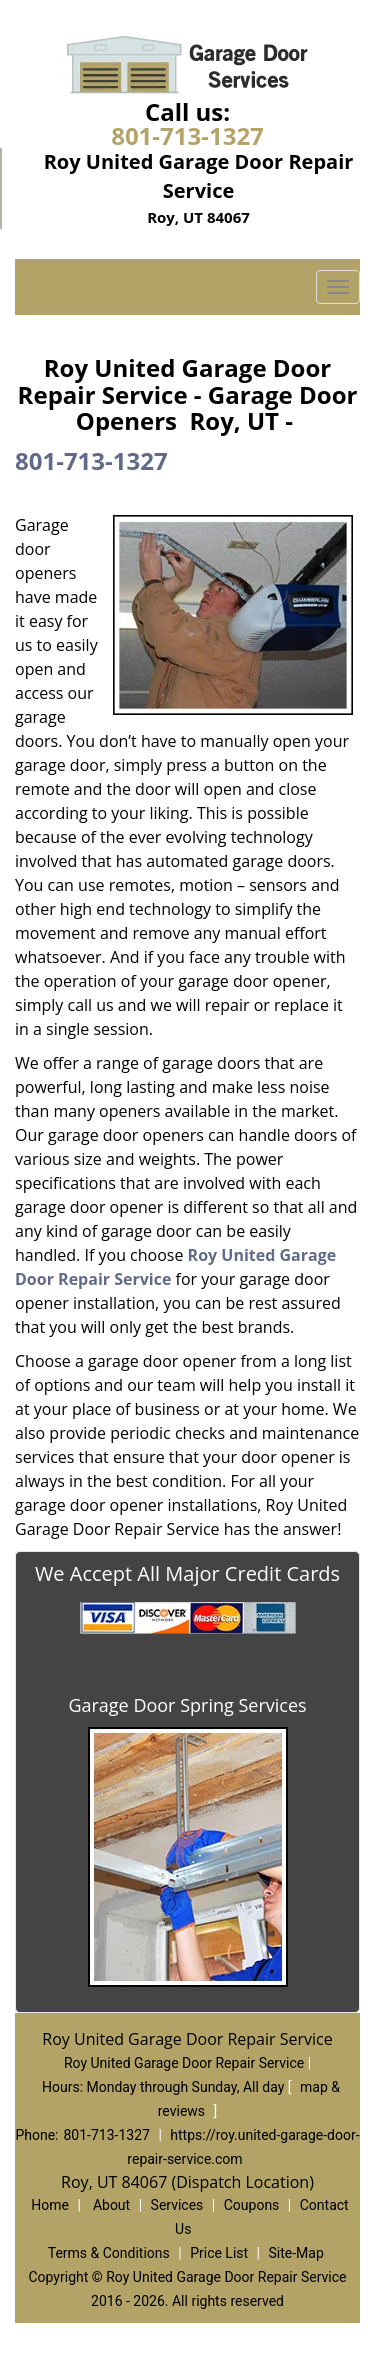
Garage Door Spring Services (187, 1705)
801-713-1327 (187, 135)
